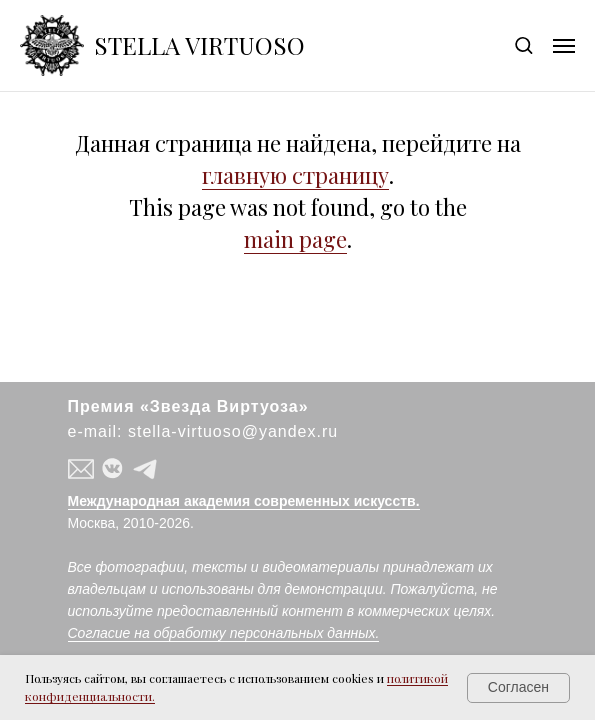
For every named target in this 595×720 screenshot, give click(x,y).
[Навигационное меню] (564, 46)
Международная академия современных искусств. (244, 501)
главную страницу (295, 175)
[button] (523, 44)
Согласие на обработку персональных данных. (224, 633)
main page (295, 239)
